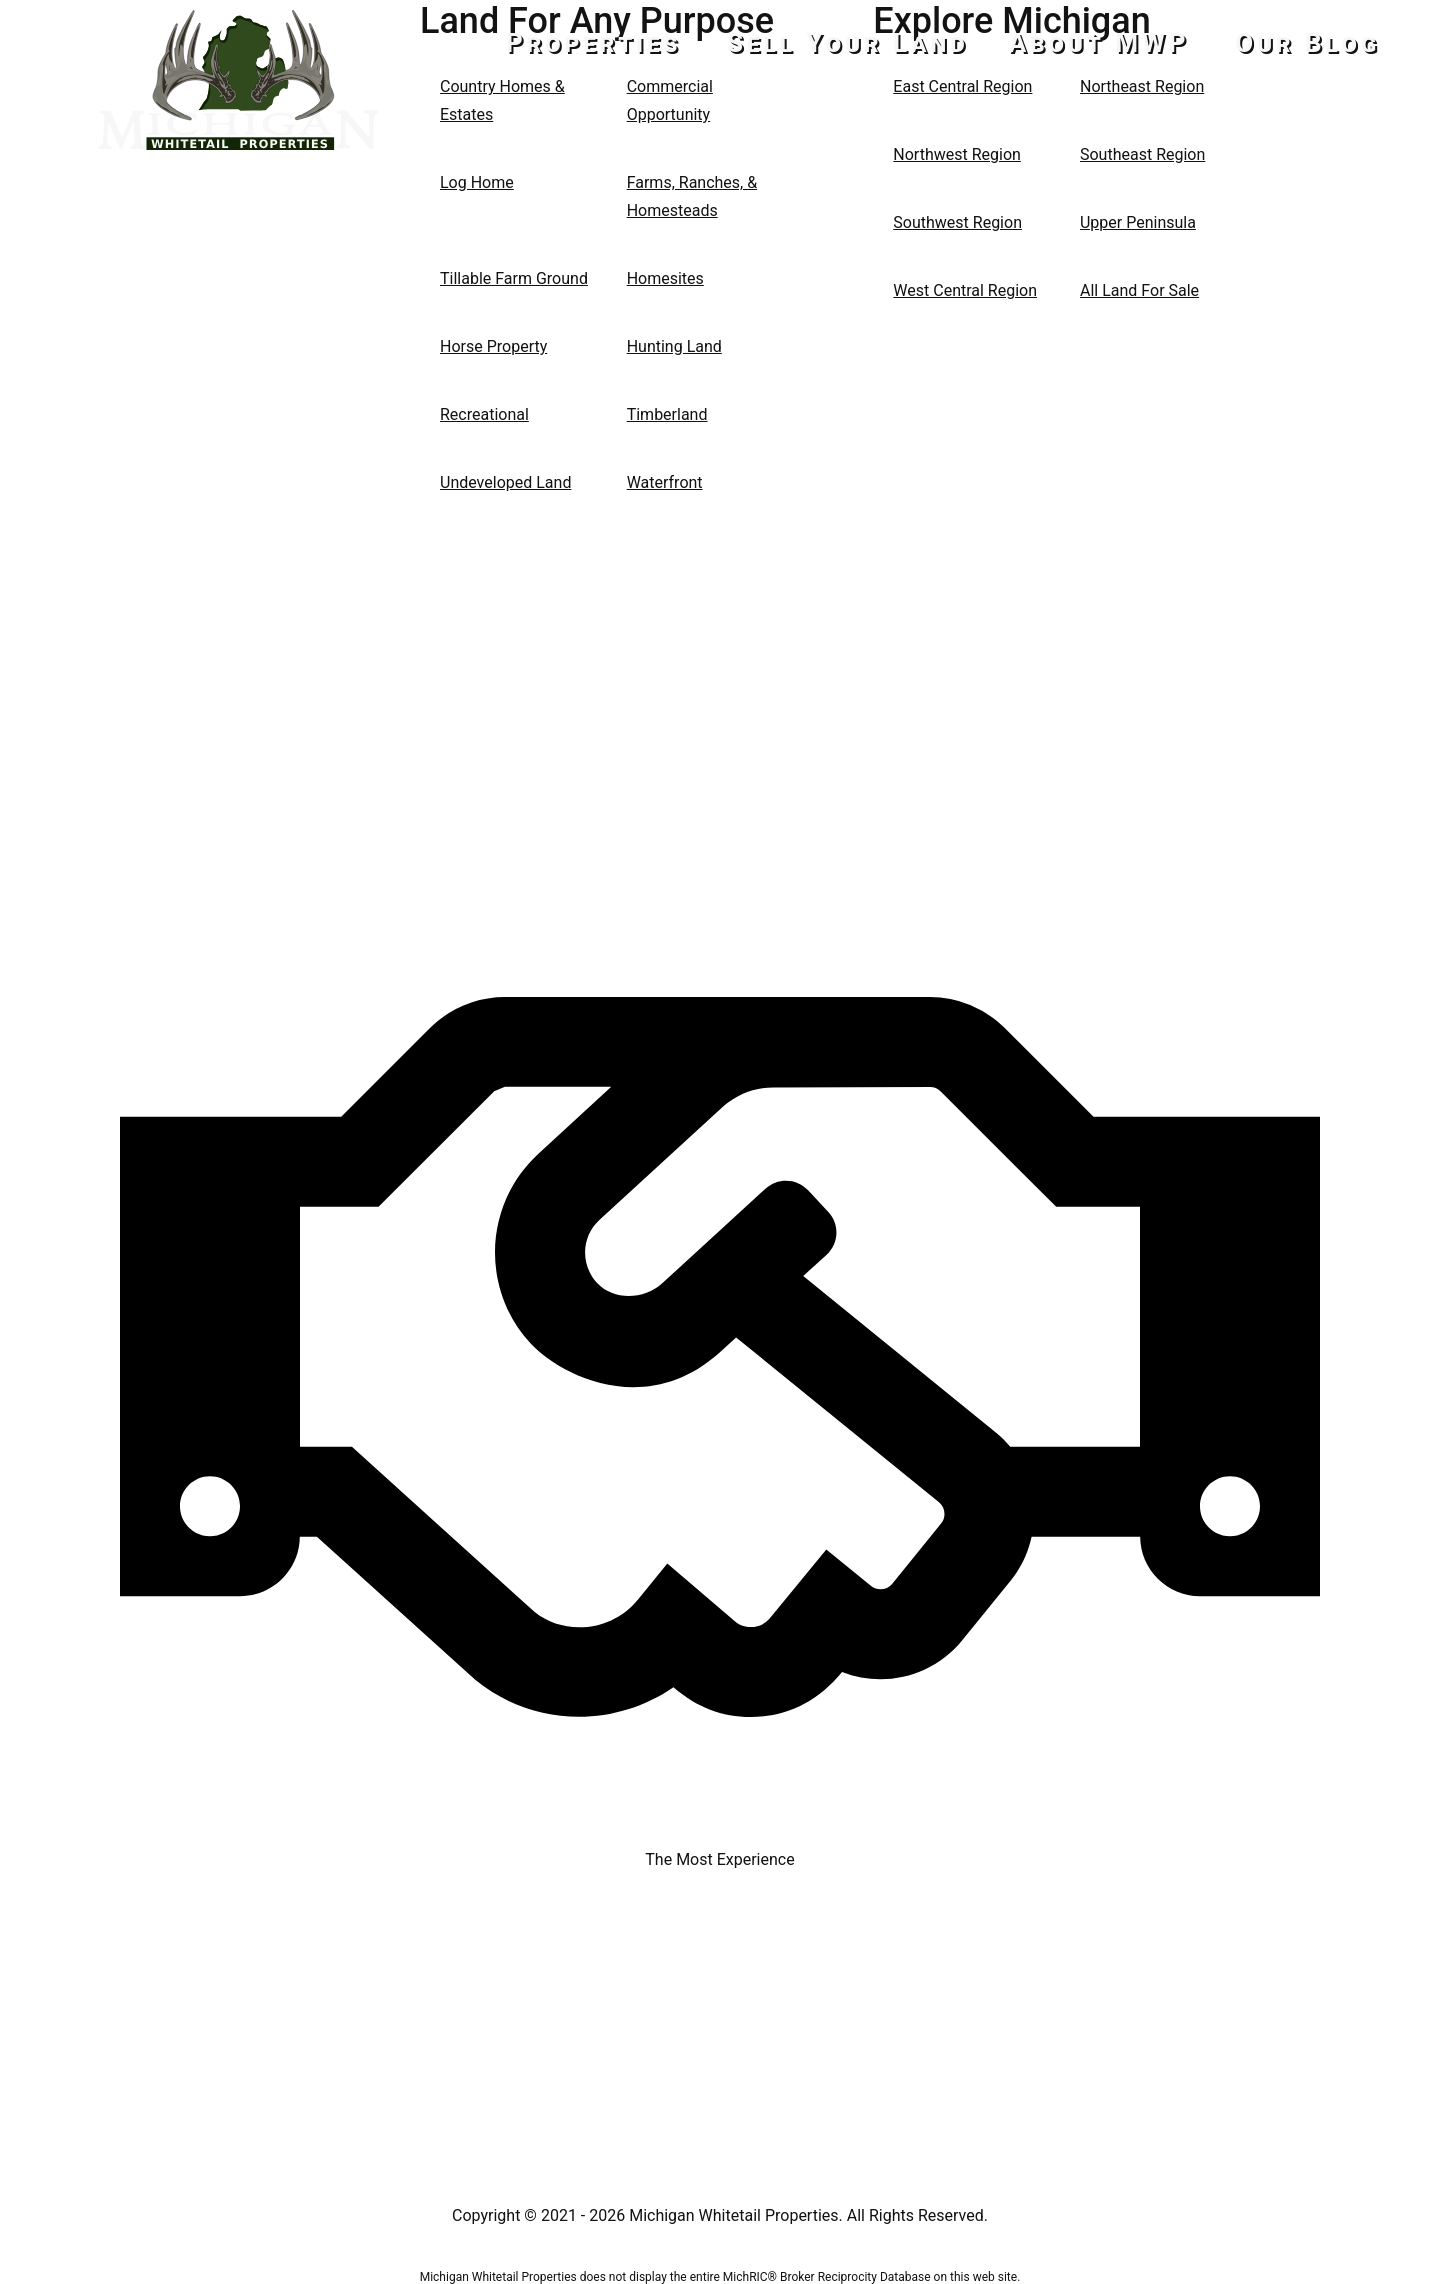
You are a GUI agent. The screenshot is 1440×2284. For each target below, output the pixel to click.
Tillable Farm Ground (514, 278)
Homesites (665, 278)
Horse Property (493, 346)
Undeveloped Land (505, 482)
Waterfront (665, 482)
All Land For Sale (1139, 290)
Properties (604, 43)
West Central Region (965, 290)
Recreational (484, 414)
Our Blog (1307, 43)
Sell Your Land (854, 43)
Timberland (667, 414)
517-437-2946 (238, 192)
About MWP (1104, 43)
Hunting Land (674, 346)
